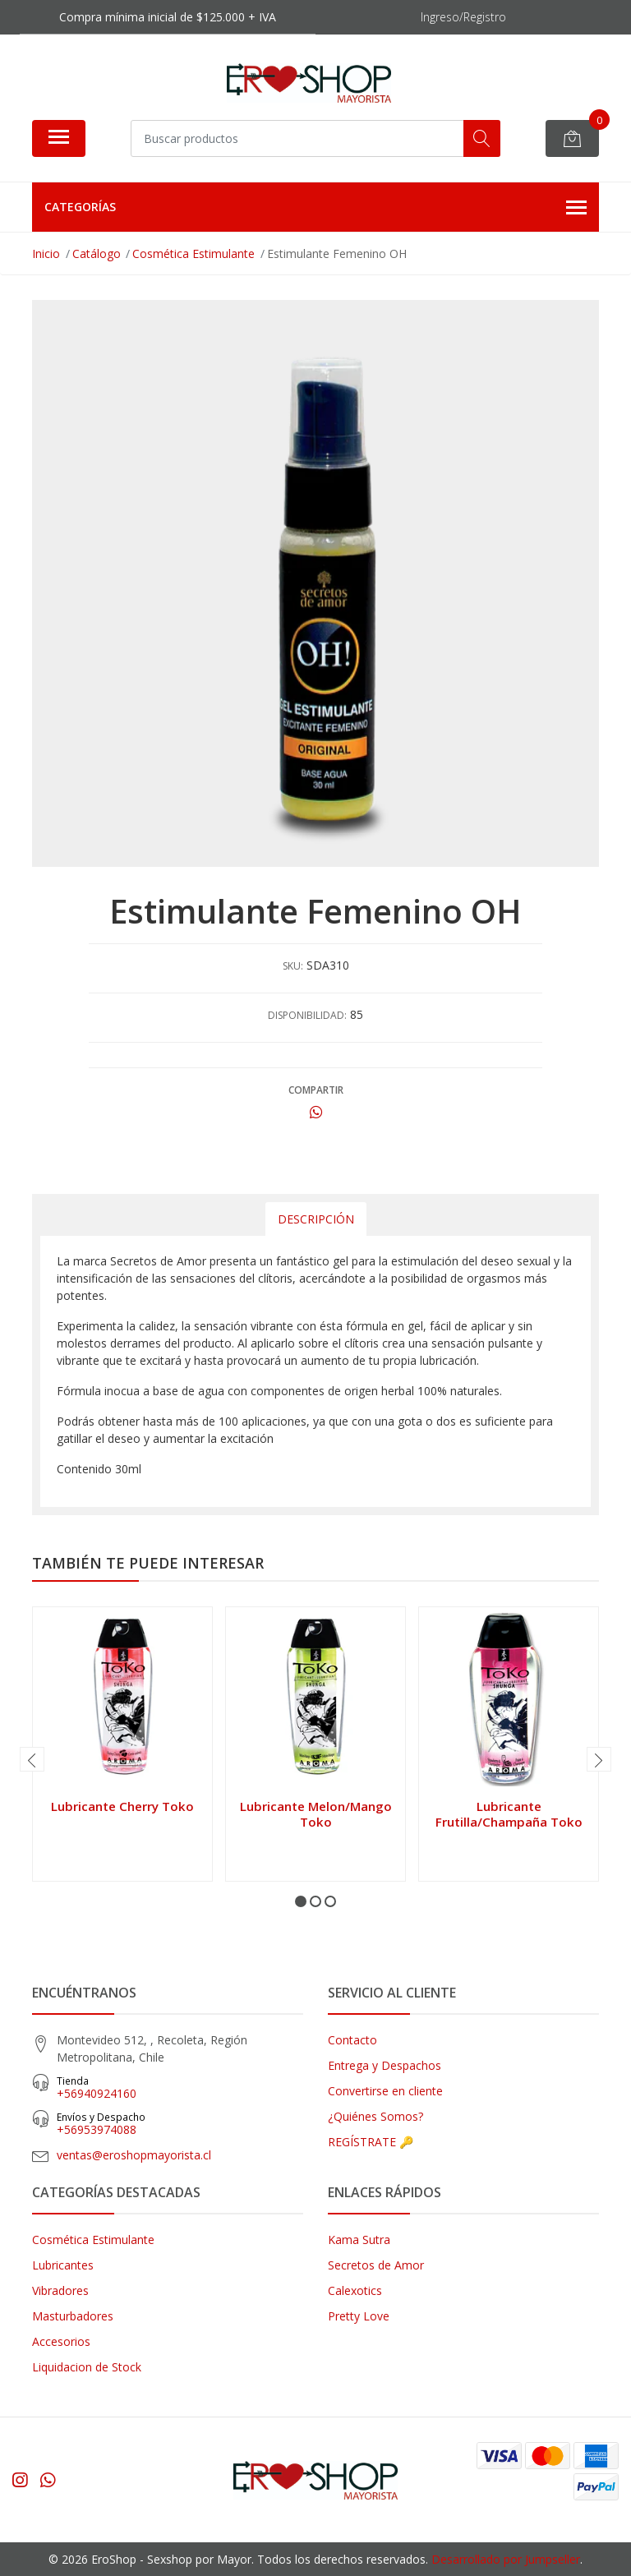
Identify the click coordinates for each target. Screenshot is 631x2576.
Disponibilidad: (307, 1015)
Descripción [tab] (316, 1219)
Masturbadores (72, 2316)
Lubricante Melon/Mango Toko (316, 1813)
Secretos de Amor (376, 2265)
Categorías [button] (315, 208)
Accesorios (61, 2341)
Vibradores (60, 2290)
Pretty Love (358, 2316)
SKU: (293, 966)
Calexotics (355, 2290)
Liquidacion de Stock (86, 2367)
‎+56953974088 (180, 2123)
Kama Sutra (359, 2239)
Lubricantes (63, 2265)
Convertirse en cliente (385, 2091)
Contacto (352, 2040)
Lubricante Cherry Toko (122, 1806)
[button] (300, 1901)
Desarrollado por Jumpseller (505, 2559)
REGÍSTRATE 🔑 (370, 2142)
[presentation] (32, 1759)
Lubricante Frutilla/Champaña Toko (509, 1813)
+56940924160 (180, 2087)
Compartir (315, 1090)
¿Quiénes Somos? (375, 2116)
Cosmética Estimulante (93, 2239)
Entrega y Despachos (384, 2065)
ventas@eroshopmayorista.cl (134, 2155)
